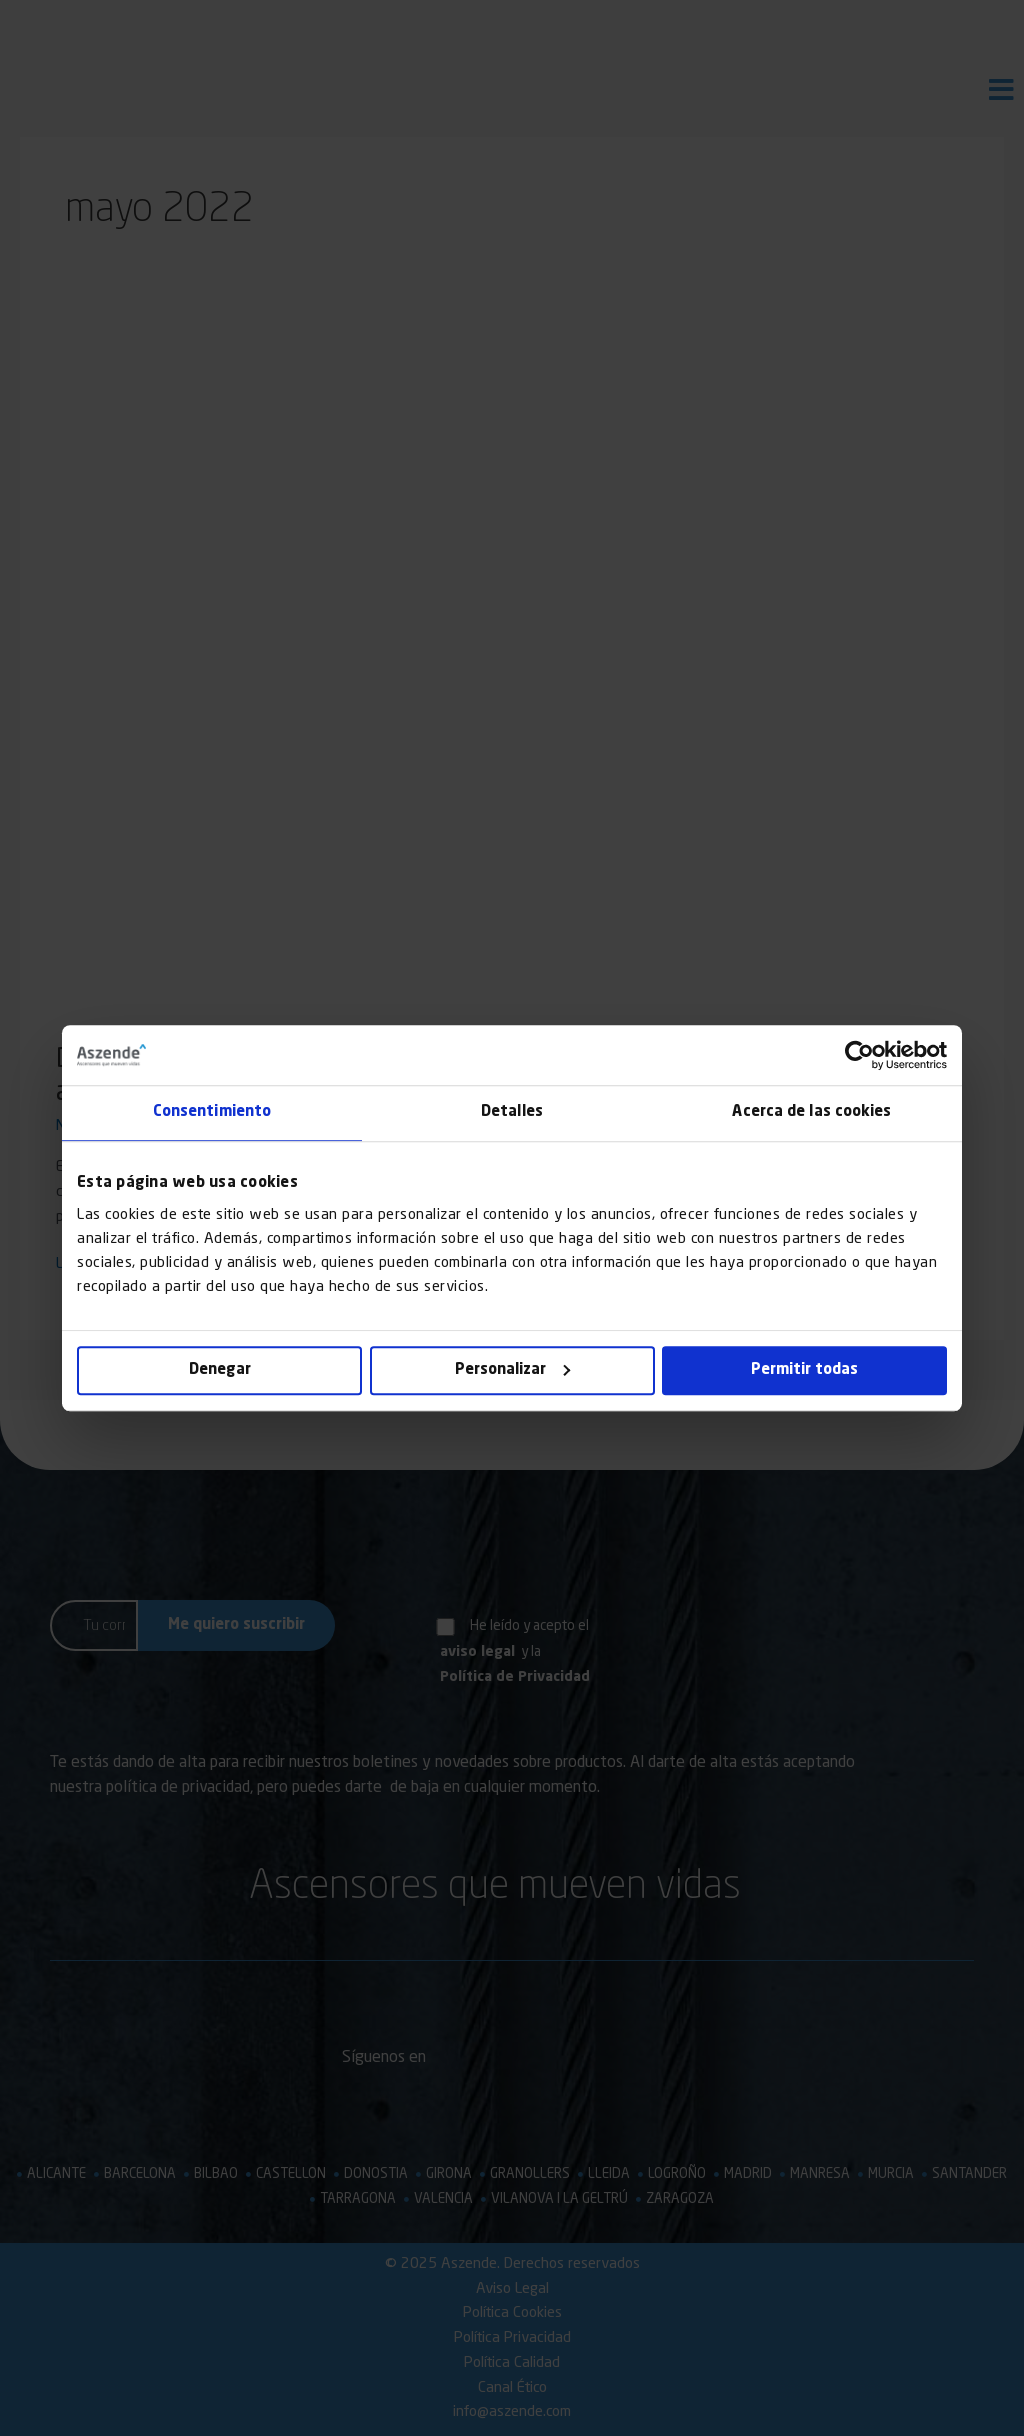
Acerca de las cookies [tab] (811, 1112)
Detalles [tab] (512, 1112)
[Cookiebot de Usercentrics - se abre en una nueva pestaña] (859, 1055)
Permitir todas (804, 1370)
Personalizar (512, 1370)
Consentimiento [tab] (212, 1112)
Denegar (220, 1370)
